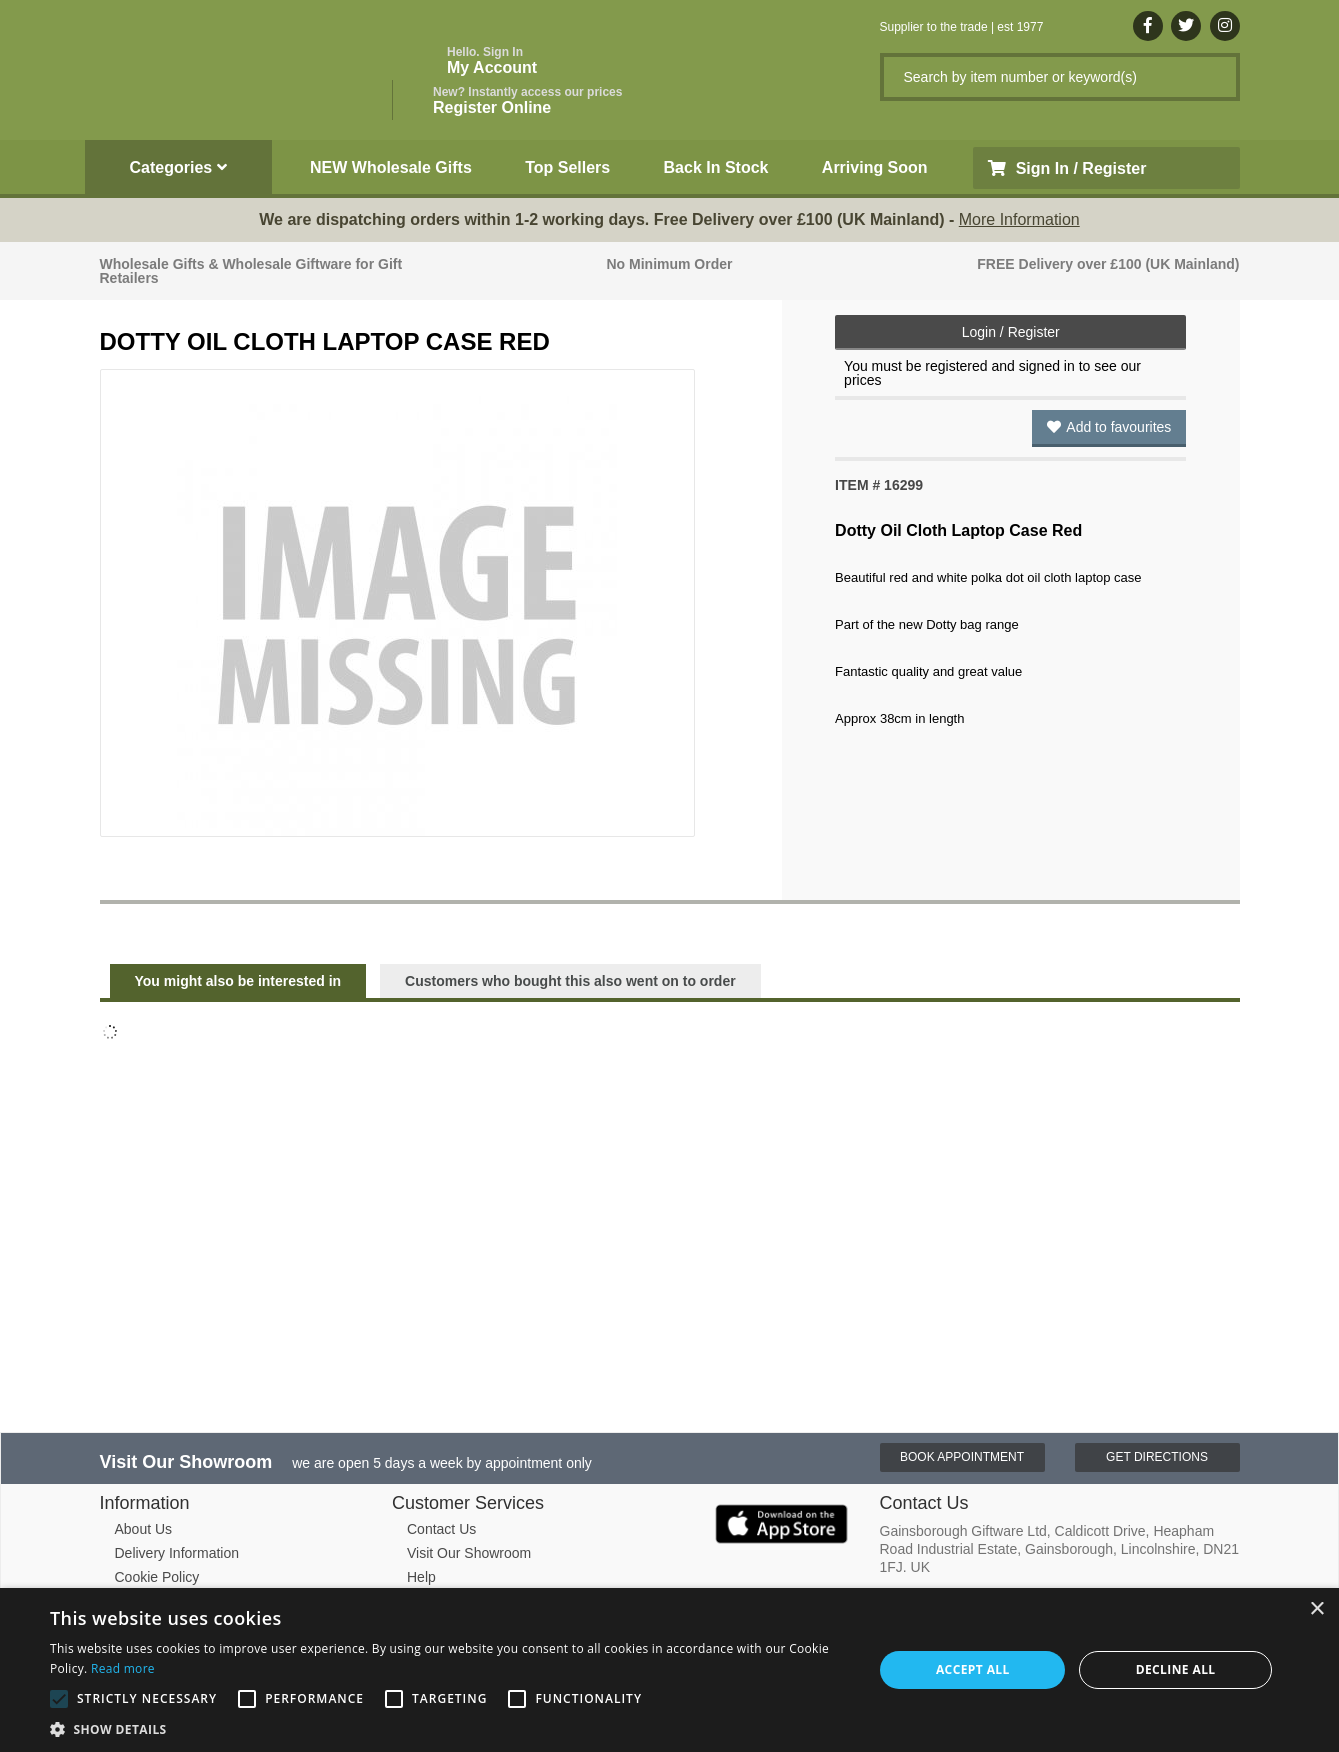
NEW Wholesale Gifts (391, 167)
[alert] (669, 1670)
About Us (144, 1529)
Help (421, 1577)
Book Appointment (962, 1457)
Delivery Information (177, 1553)
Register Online (527, 100)
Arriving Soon (875, 167)
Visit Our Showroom (469, 1553)
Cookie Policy (157, 1577)
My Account (492, 60)
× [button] (1316, 1609)
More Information (1019, 219)
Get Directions (1157, 1457)
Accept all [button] (973, 1669)
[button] (449, 1728)
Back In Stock (716, 167)
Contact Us (441, 1529)
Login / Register (1011, 332)
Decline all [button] (1176, 1669)
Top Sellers (567, 167)
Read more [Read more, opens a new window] (123, 1668)
